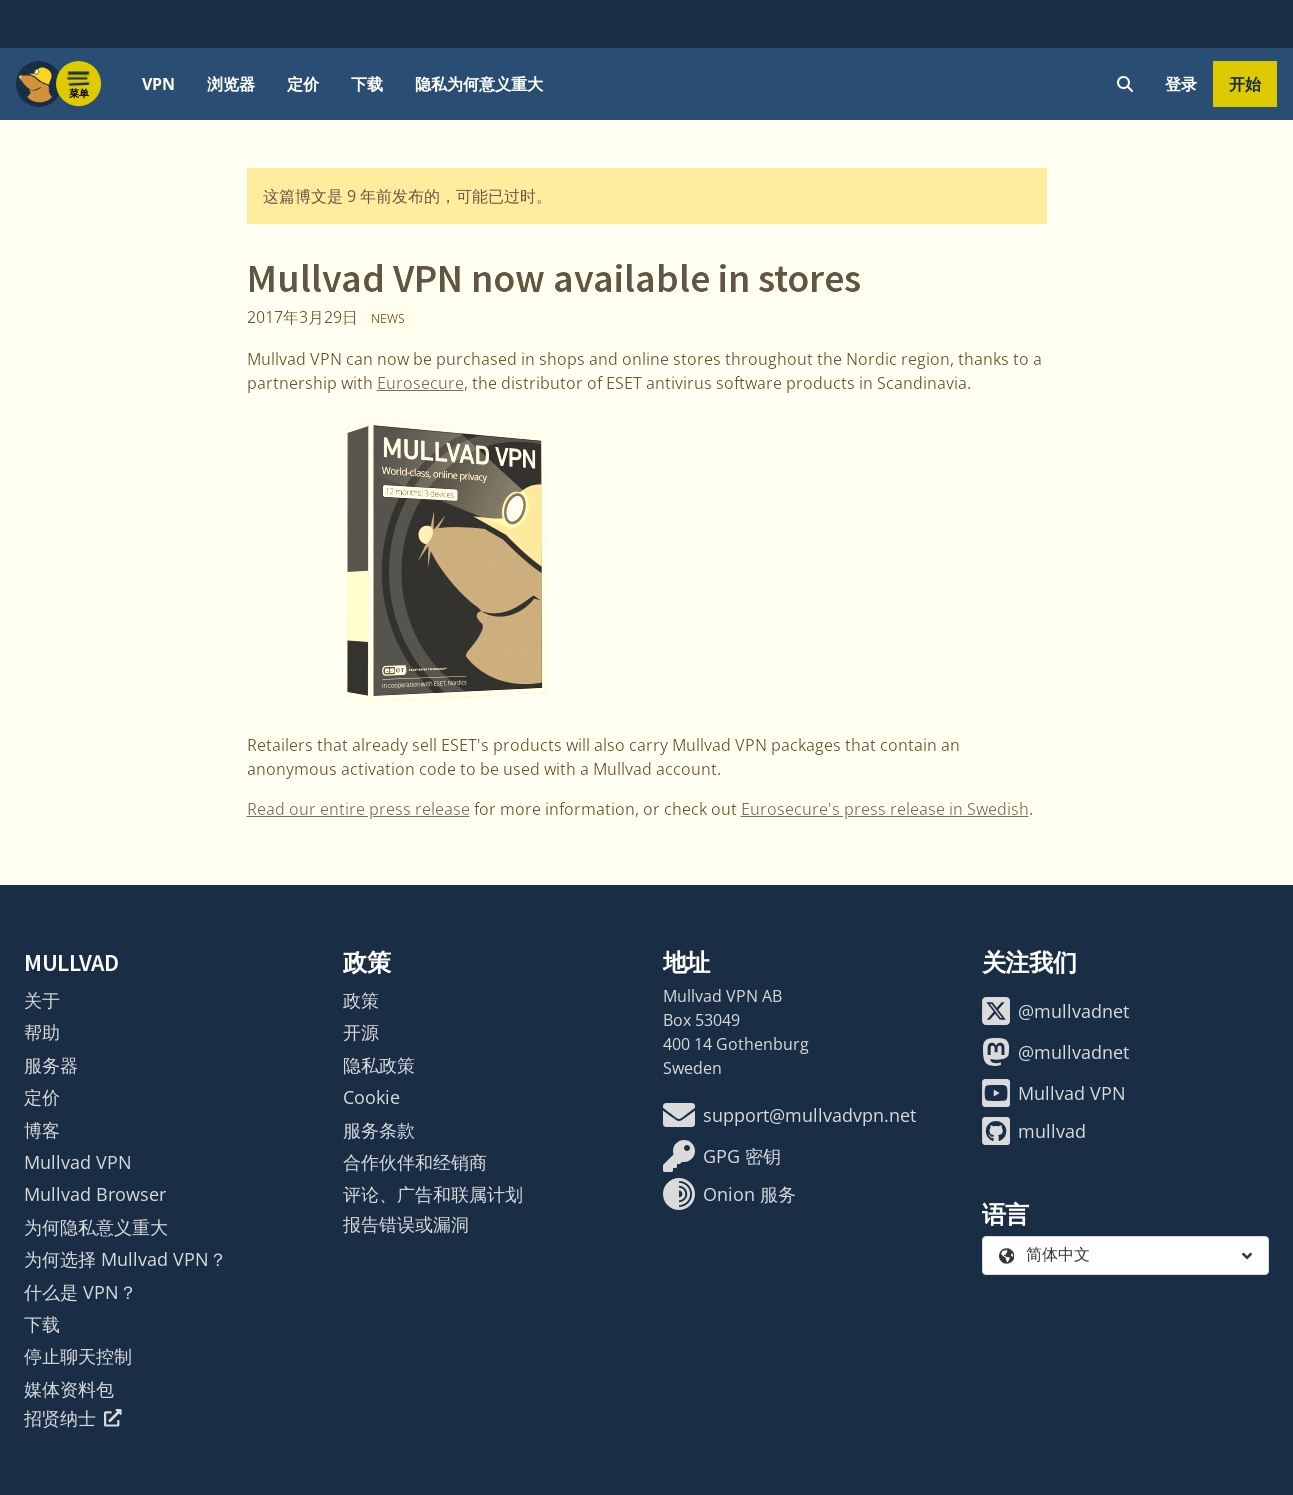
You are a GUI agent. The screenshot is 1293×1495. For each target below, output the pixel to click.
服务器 (51, 1065)
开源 (361, 1032)
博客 (42, 1130)
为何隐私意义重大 (96, 1227)
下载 (367, 84)
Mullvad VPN (78, 1162)
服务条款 (379, 1130)
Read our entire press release (358, 809)
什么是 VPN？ (80, 1292)
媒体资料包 (69, 1389)
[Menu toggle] (79, 84)
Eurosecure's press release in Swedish (885, 809)
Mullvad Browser (95, 1194)
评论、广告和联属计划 (433, 1194)
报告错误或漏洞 (406, 1224)
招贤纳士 (73, 1418)
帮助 (42, 1032)
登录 (1181, 84)
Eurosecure (420, 383)
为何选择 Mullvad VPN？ (125, 1259)
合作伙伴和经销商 (415, 1162)
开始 (1245, 84)
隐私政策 (379, 1065)
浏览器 (231, 84)
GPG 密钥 (722, 1156)
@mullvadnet (1055, 1011)
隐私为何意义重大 (479, 84)
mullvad (1034, 1131)
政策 (361, 1000)
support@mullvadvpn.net (789, 1115)
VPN (158, 84)
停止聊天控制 (78, 1356)
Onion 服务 (729, 1194)
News (388, 318)
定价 (303, 84)
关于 (42, 1000)
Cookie (371, 1097)
